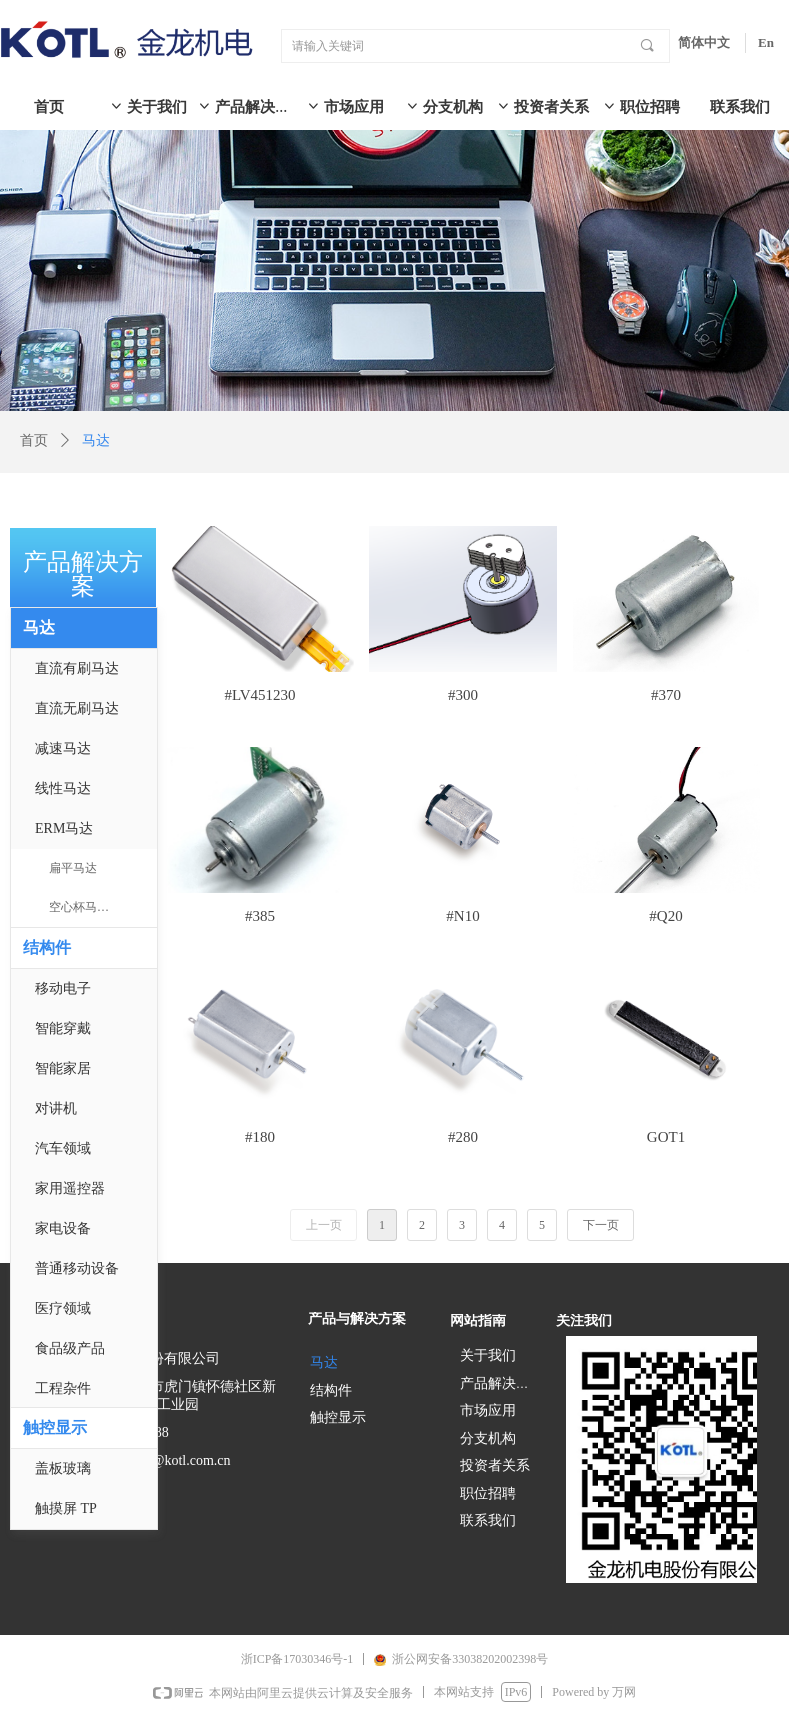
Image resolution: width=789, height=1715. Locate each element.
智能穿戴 (63, 1028)
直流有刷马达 (77, 668)
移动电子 (63, 988)
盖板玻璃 (63, 1468)
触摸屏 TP (66, 1508)
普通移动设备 (77, 1268)
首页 (34, 440)
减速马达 (63, 748)
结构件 (47, 947)
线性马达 (63, 788)
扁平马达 (73, 868)
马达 (39, 627)
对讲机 (56, 1108)
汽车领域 (63, 1148)
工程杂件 (63, 1388)
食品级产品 (70, 1348)
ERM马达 (64, 828)
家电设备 (63, 1228)
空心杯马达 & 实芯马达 (103, 907)
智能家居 (63, 1068)
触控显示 (55, 1427)
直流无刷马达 (77, 708)
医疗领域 (63, 1308)
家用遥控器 (70, 1188)
